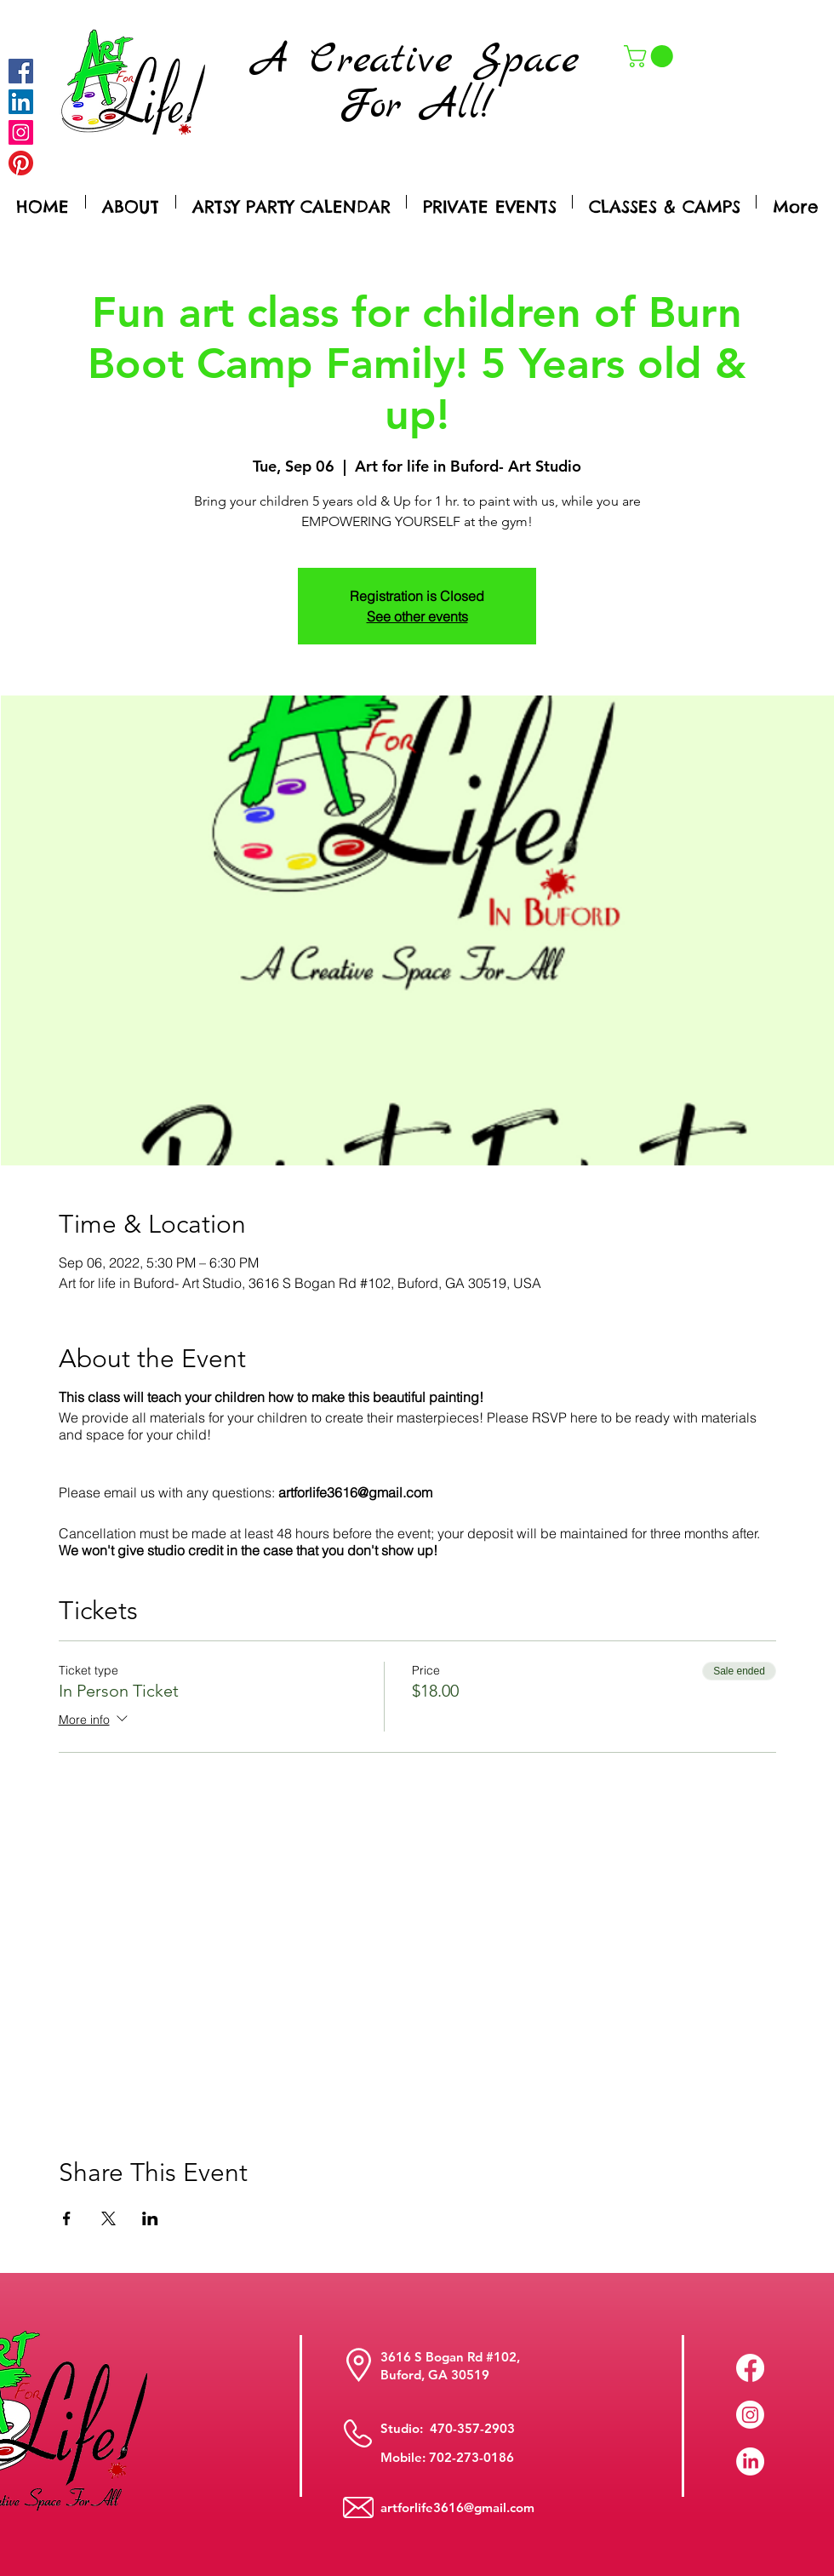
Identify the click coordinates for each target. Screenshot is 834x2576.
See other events (417, 616)
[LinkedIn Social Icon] (21, 101)
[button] (651, 56)
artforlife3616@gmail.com (457, 2507)
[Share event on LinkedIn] (150, 2218)
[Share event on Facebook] (67, 2218)
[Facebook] (21, 71)
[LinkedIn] (750, 2461)
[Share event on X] (108, 2218)
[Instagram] (21, 132)
